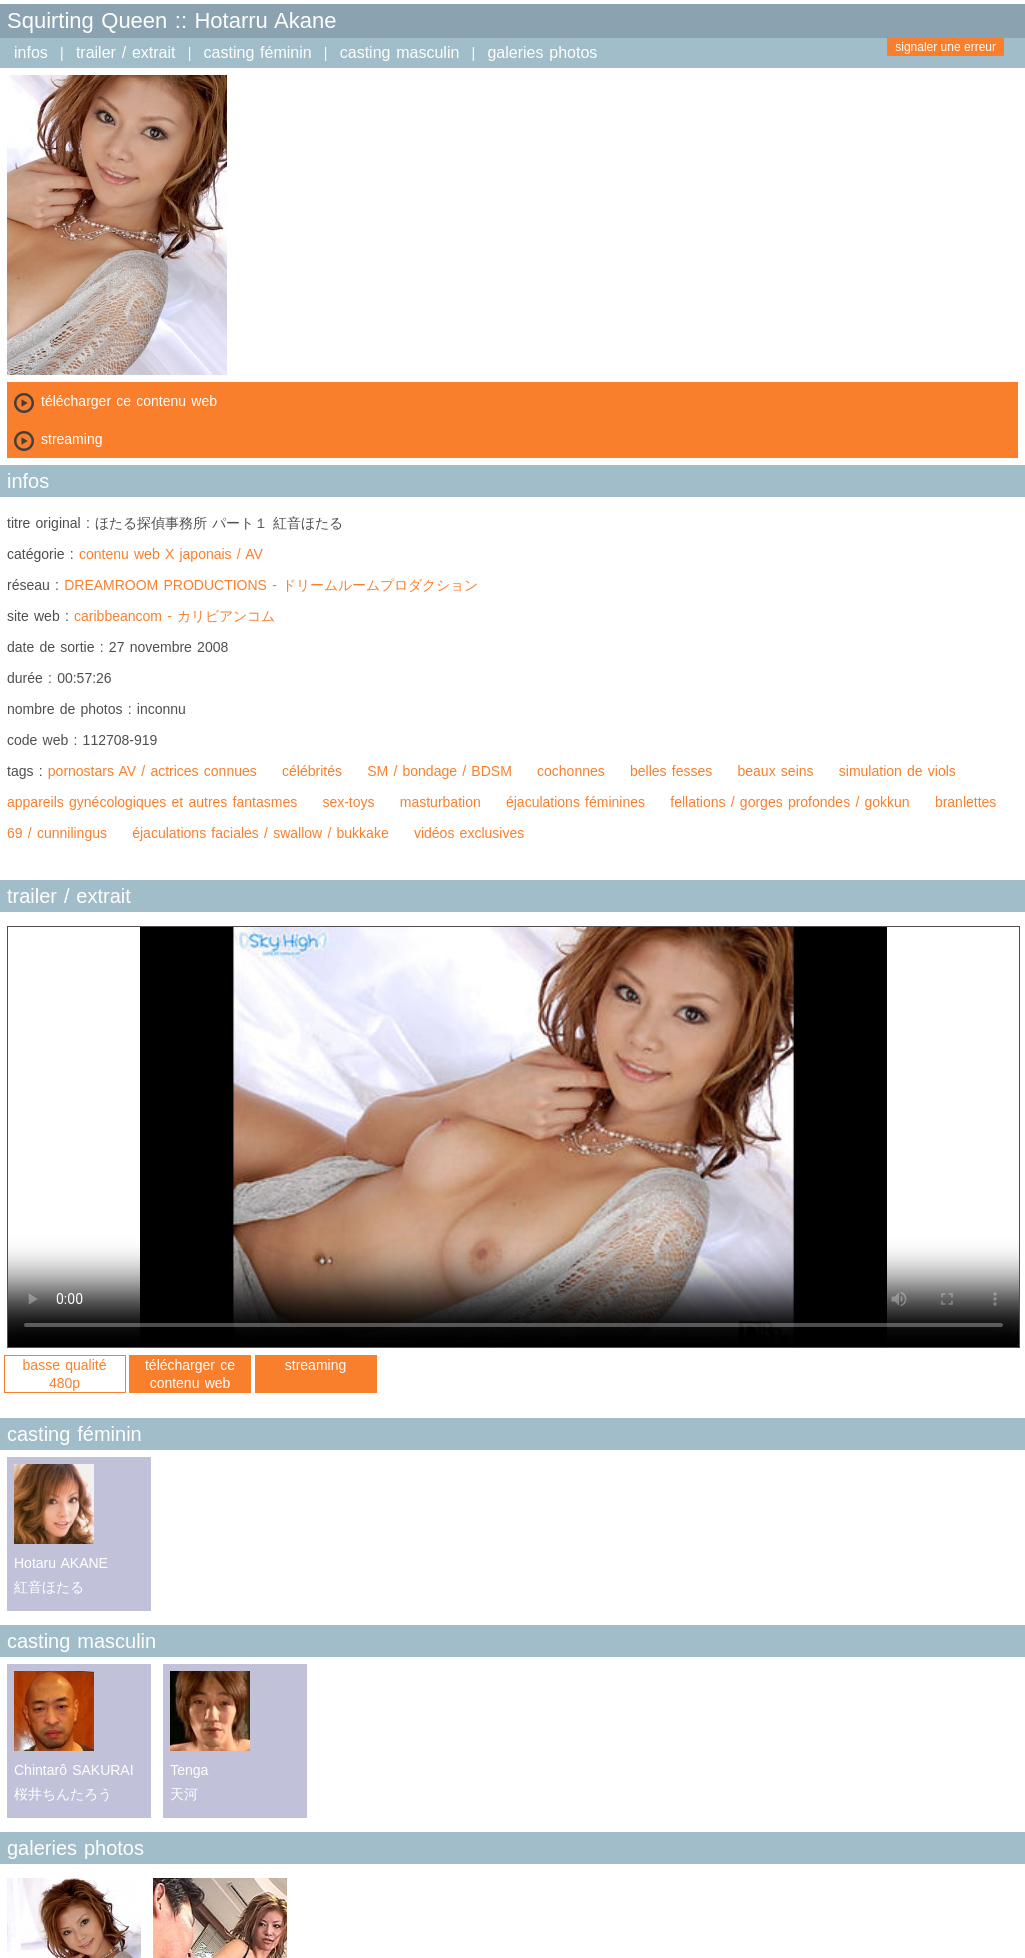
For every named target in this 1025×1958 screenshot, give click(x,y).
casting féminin (258, 52)
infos (31, 52)
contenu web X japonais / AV (171, 554)
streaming (315, 1365)
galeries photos (542, 52)
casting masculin (400, 52)
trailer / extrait (126, 52)
